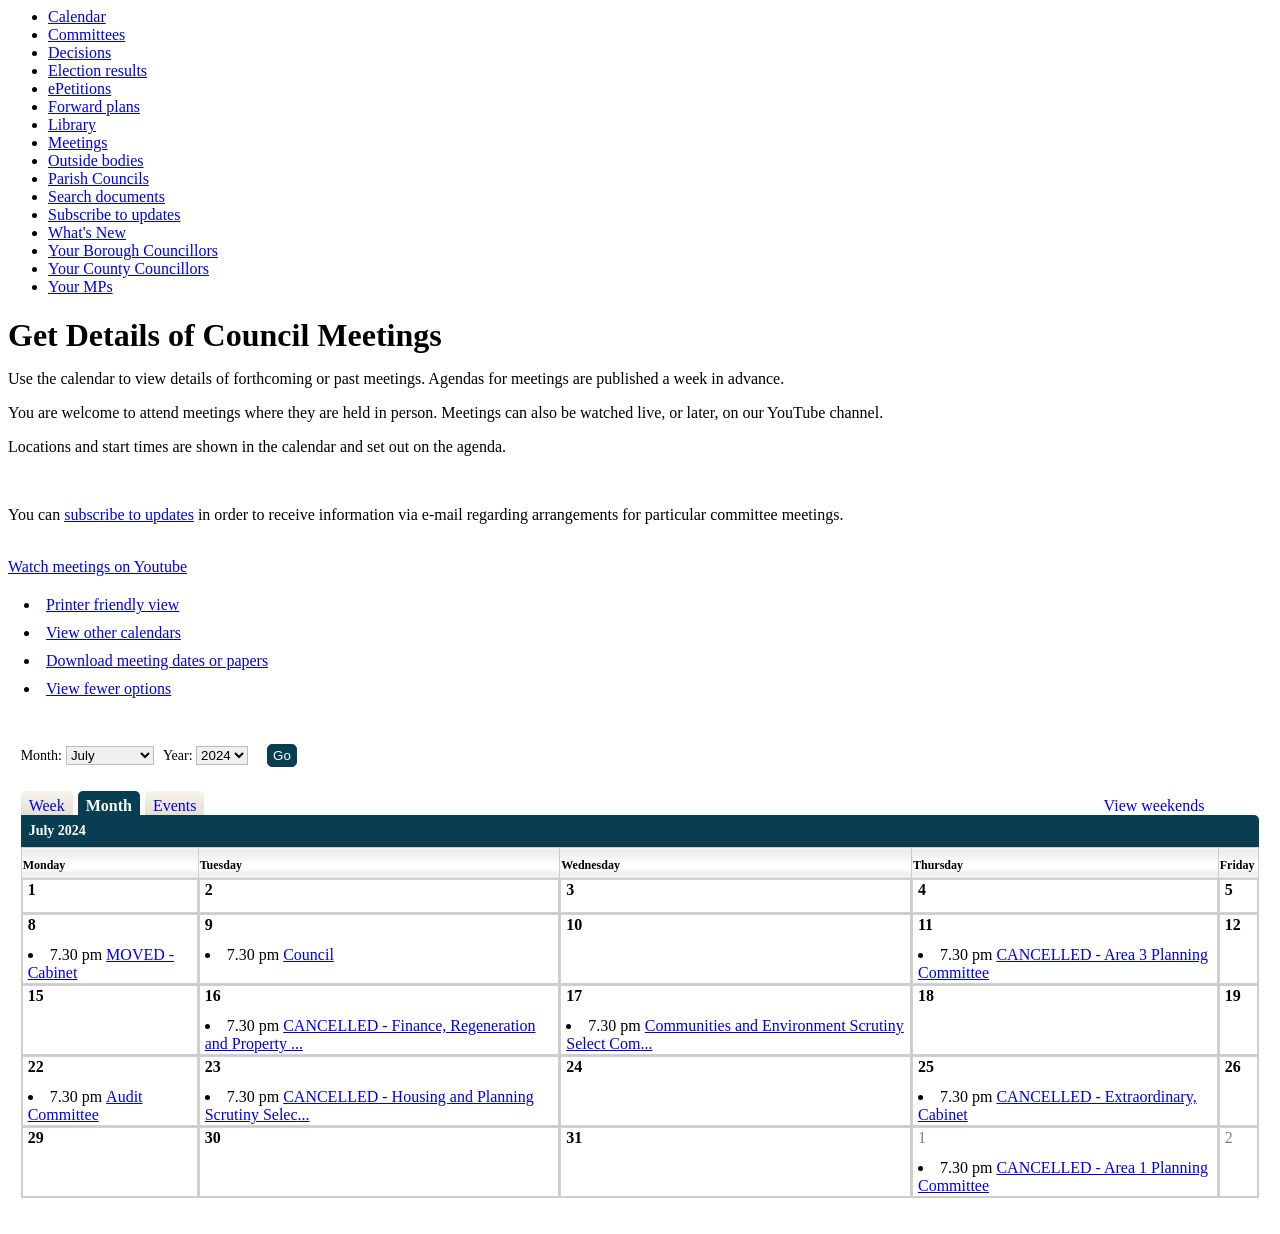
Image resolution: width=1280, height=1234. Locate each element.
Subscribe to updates (114, 214)
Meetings (78, 142)
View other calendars (113, 632)
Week (47, 805)
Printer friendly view (112, 604)
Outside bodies (96, 160)
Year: (179, 755)
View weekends (1154, 805)
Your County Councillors (128, 268)
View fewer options (108, 688)
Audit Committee (85, 1105)
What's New (87, 232)
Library (72, 124)
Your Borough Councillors (133, 250)
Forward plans (94, 106)
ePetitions (79, 88)
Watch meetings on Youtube (97, 566)
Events (175, 805)
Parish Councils (98, 178)
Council (308, 954)
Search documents (106, 196)
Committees (86, 34)
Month (109, 805)
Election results (97, 70)
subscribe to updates (129, 514)
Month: (41, 755)
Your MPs (80, 286)
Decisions (79, 52)
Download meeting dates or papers (157, 660)
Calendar (77, 16)
